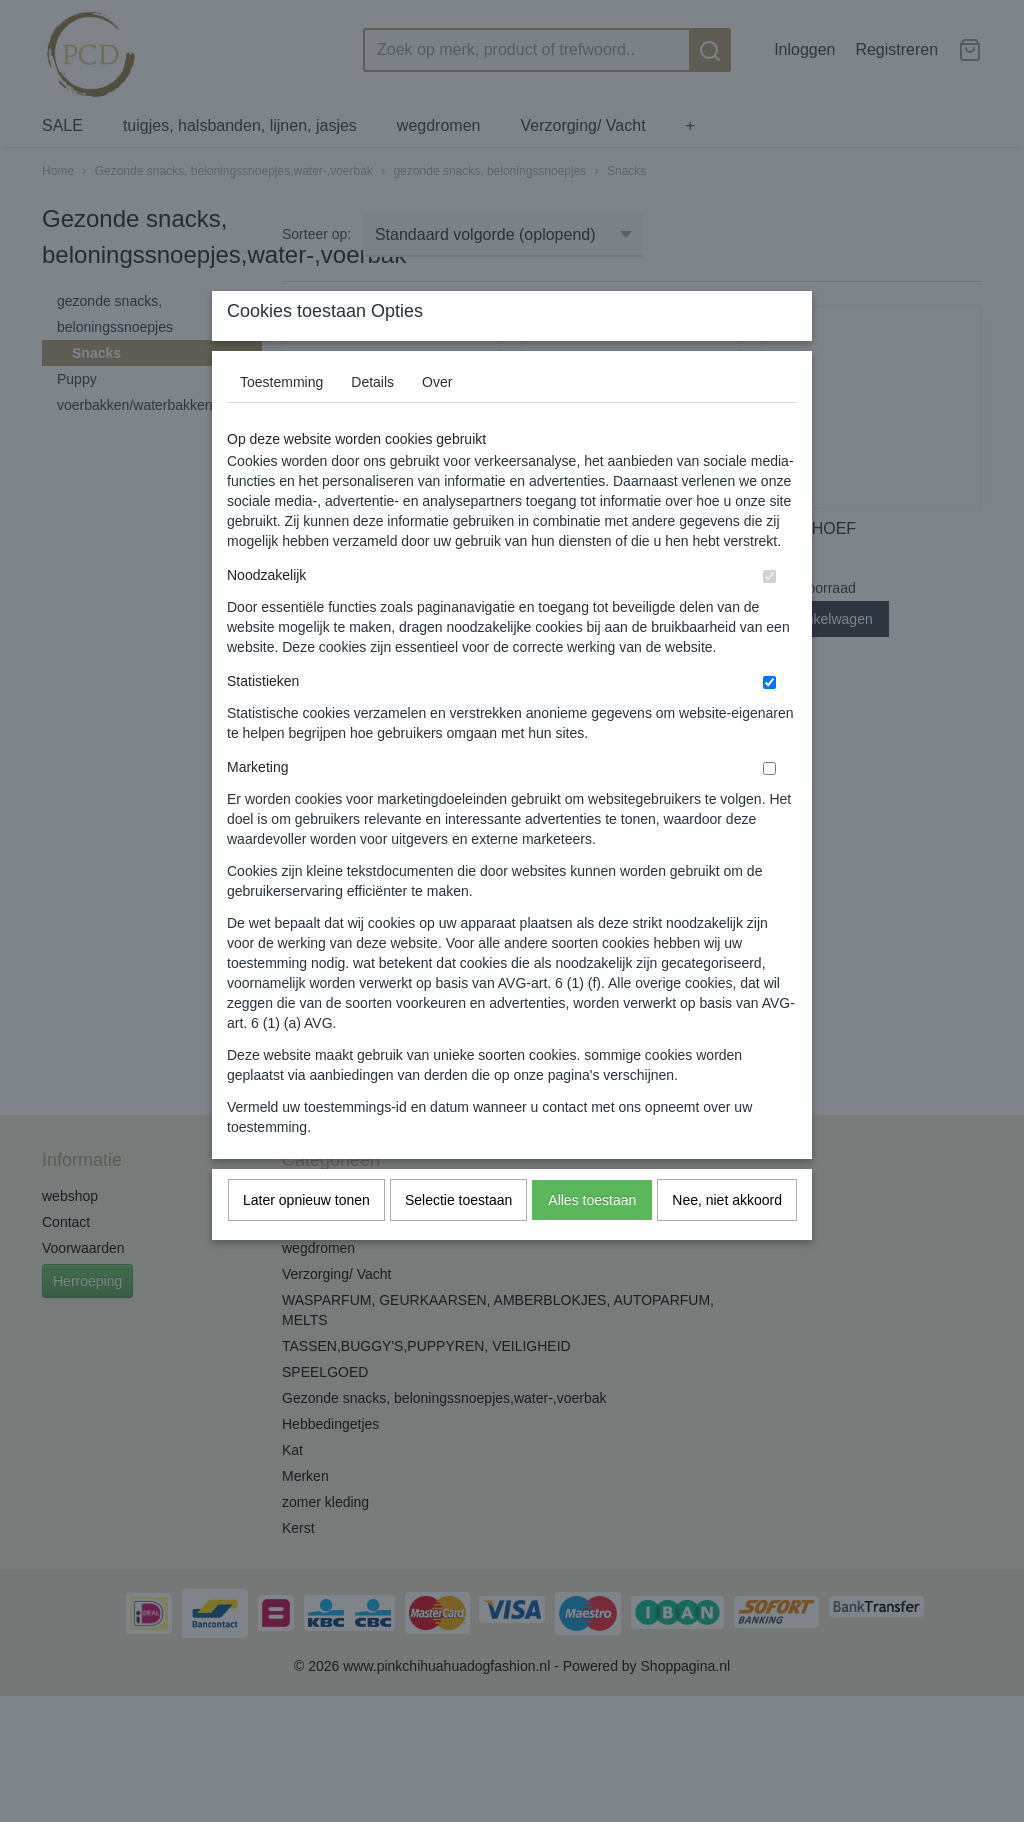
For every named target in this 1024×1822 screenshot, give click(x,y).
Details (372, 421)
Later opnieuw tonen (306, 1239)
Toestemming (281, 421)
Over (437, 421)
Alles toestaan (592, 1239)
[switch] (769, 615)
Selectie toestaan (458, 1239)
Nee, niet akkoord (727, 1239)
